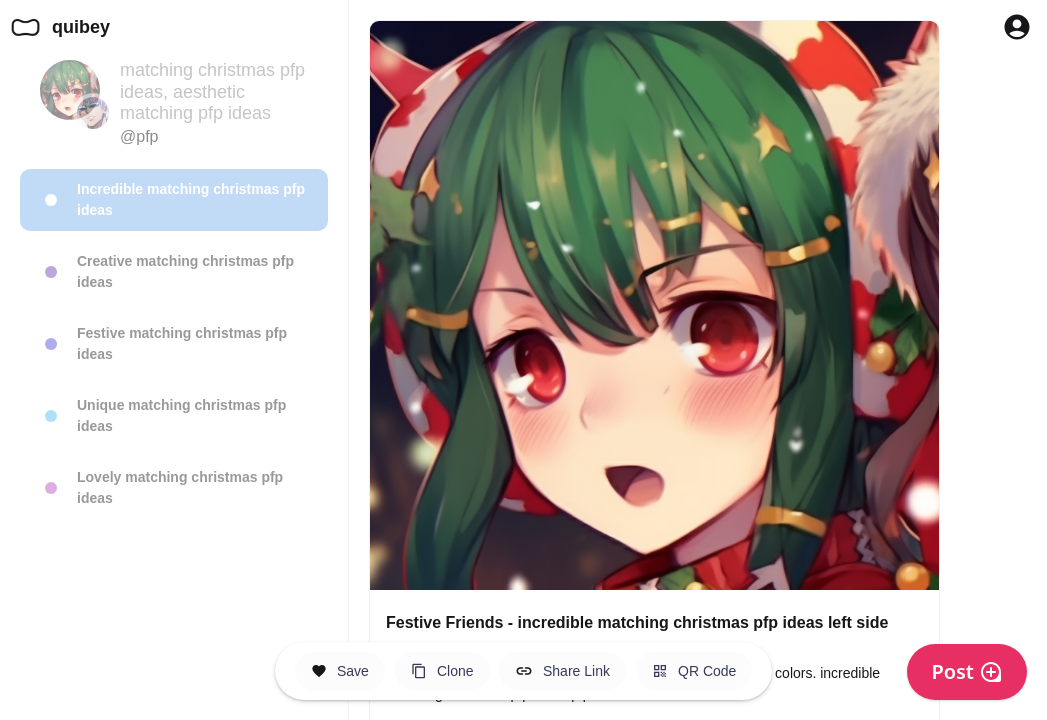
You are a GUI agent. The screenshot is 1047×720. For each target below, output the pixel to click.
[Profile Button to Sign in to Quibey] (1017, 27)
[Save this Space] (340, 671)
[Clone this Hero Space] (442, 671)
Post (967, 671)
